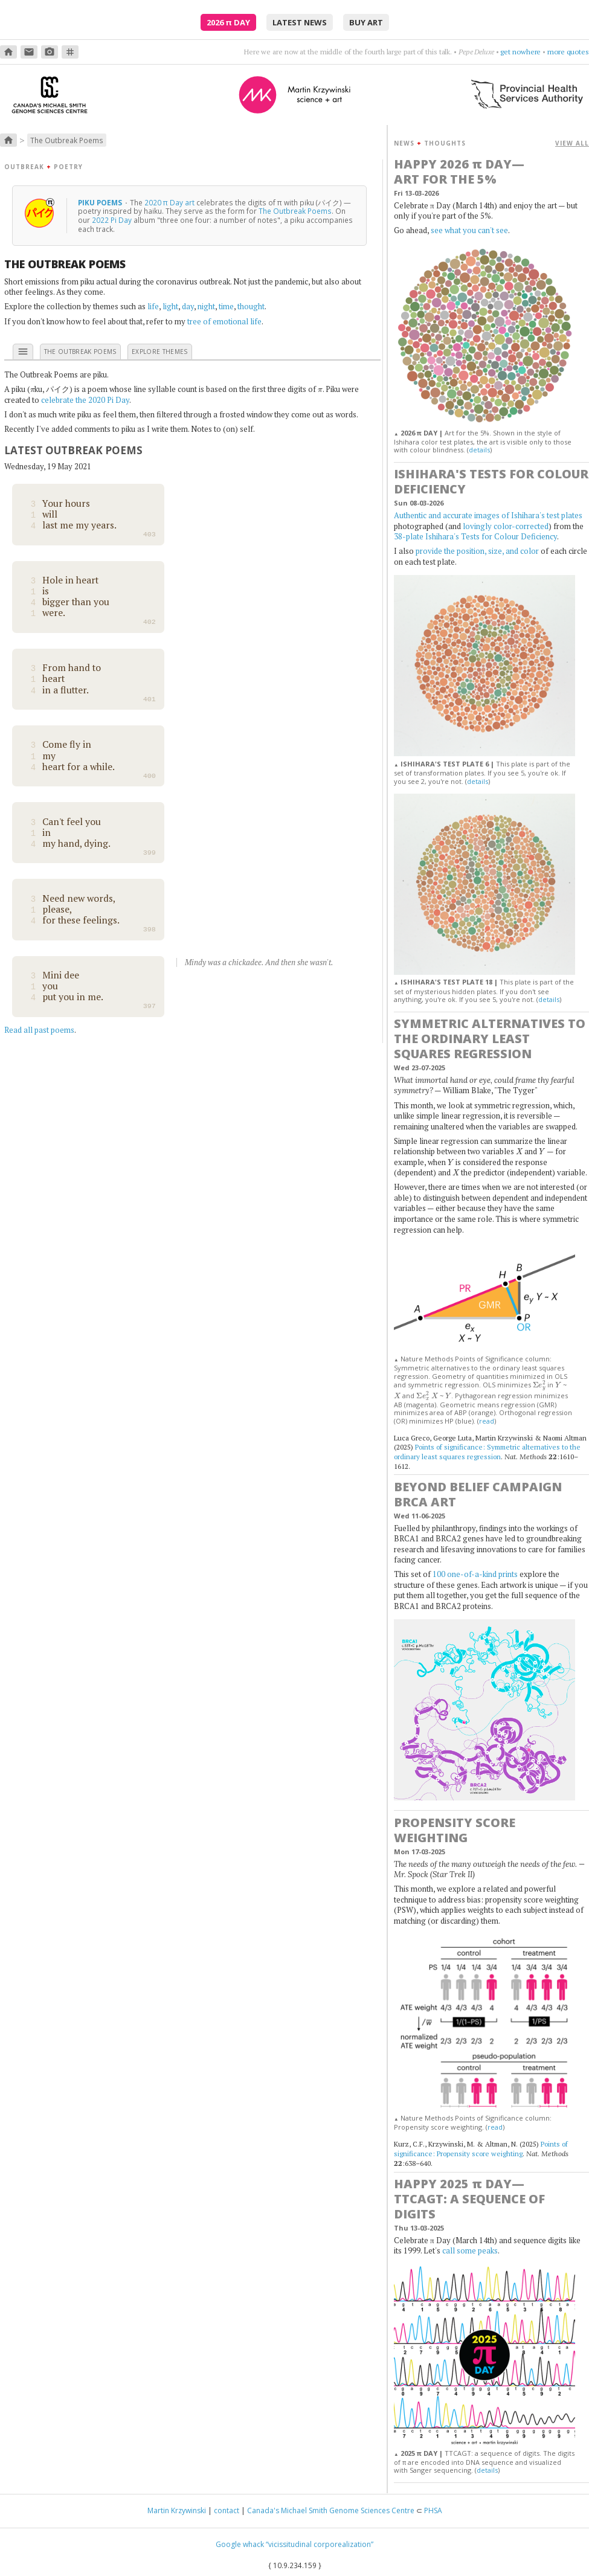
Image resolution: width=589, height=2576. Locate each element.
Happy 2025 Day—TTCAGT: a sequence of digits (469, 2199)
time (226, 306)
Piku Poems (101, 202)
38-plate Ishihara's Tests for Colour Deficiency (475, 536)
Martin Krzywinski (176, 2510)
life (153, 306)
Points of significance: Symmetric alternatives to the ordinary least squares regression (487, 1451)
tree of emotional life (224, 321)
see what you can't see (469, 230)
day (188, 306)
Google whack (240, 2544)
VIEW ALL (572, 143)
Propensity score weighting (454, 1830)
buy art (366, 22)
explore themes (160, 351)
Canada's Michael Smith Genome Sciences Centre (330, 2510)
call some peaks (470, 2250)
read (486, 1420)
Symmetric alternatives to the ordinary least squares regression (489, 1038)
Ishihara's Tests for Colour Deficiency (491, 481)
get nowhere (520, 51)
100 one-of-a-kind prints (475, 1574)
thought (251, 306)
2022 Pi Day (112, 220)
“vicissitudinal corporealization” (319, 2544)
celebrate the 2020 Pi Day (85, 399)
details (479, 449)
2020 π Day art (169, 202)
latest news (299, 22)
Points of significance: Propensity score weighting (481, 2148)
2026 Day (228, 22)
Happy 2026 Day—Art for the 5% (459, 171)
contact (226, 2510)
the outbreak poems (80, 351)
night (206, 306)
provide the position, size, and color (477, 550)
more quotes (568, 51)
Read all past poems (39, 1029)
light (170, 306)
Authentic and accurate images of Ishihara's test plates (488, 515)
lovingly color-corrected (506, 526)
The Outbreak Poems (66, 140)
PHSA (433, 2510)
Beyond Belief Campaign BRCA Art (478, 1494)
